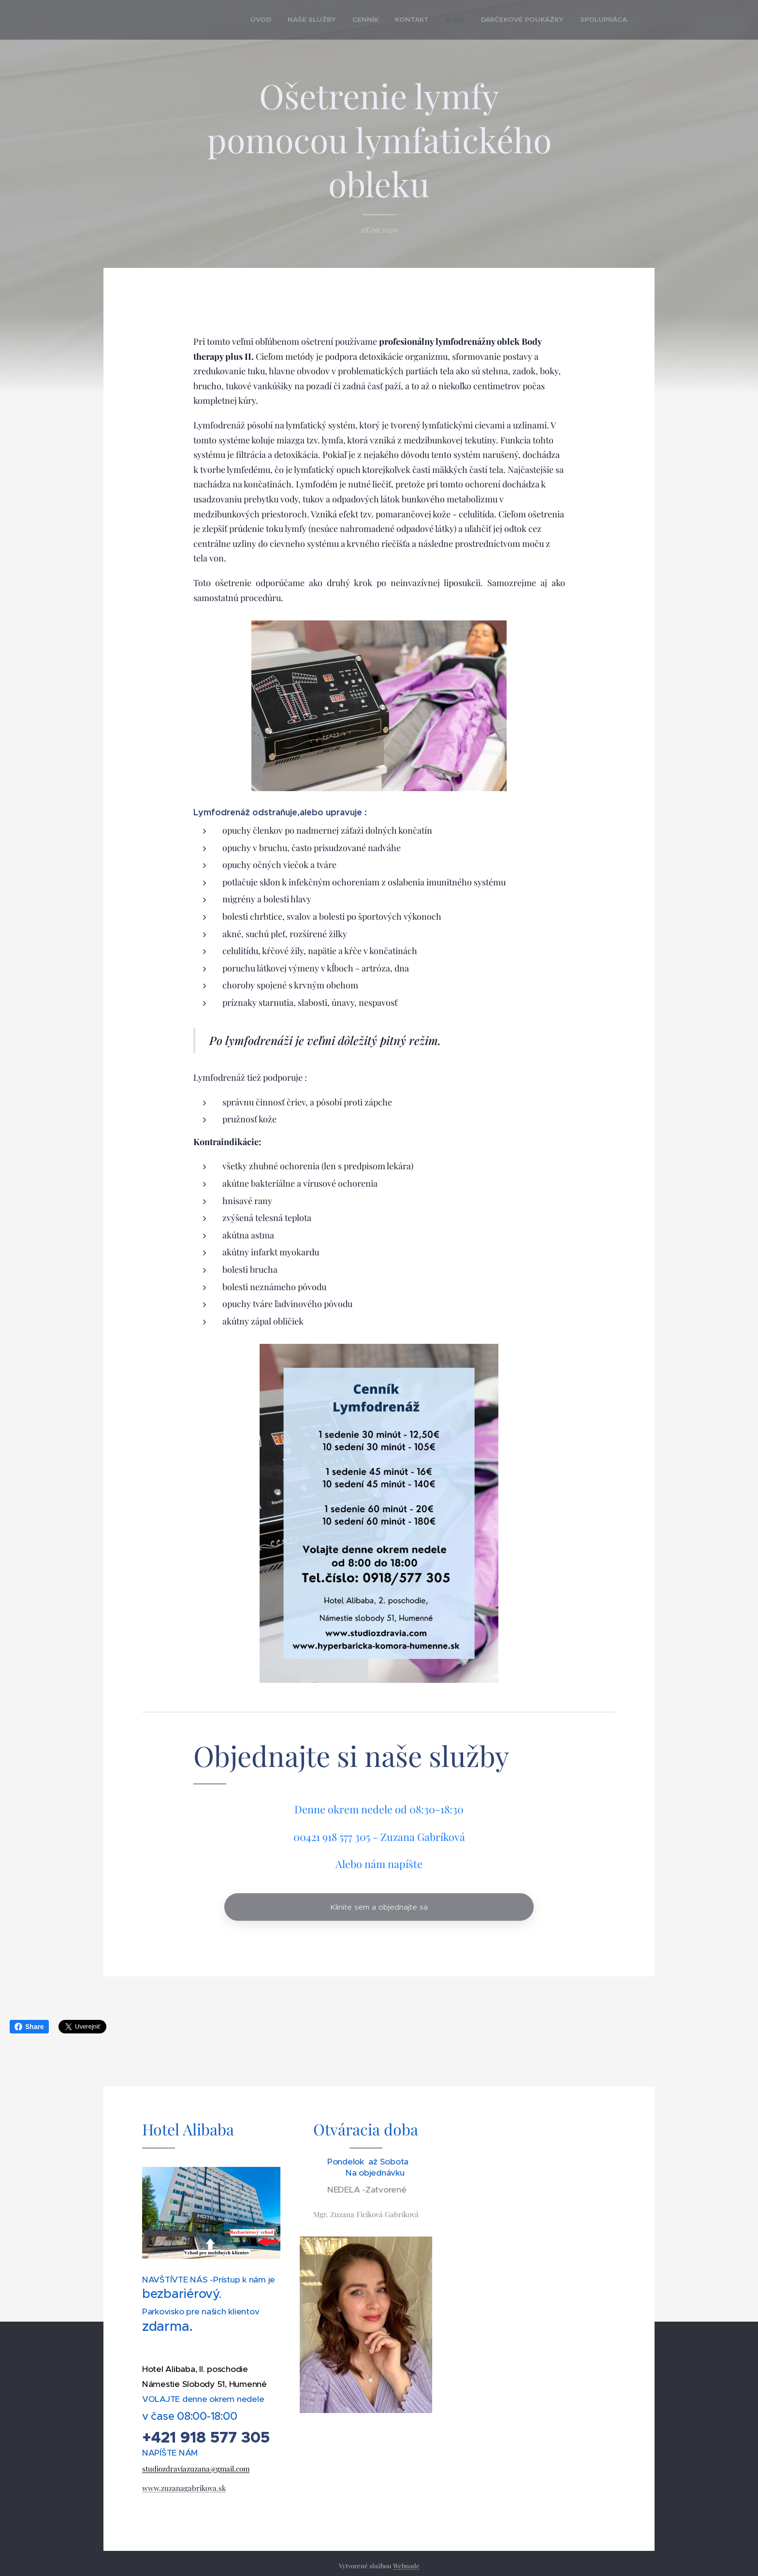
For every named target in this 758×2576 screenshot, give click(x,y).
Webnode (406, 2565)
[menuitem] (294, 20)
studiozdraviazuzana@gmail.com (195, 2468)
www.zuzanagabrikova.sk (184, 2488)
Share (29, 2027)
